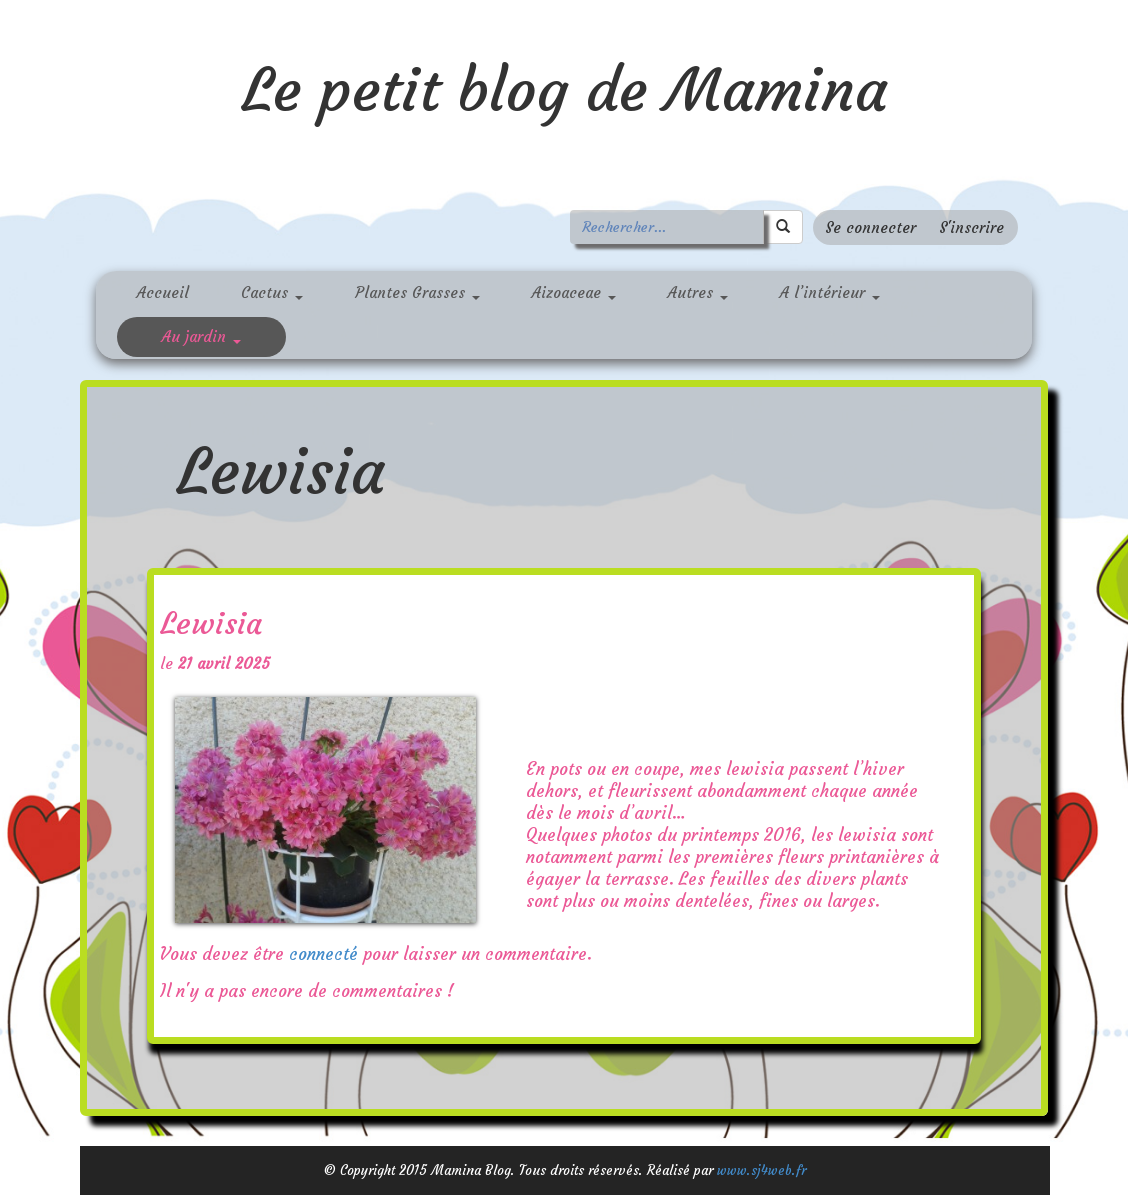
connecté (323, 954)
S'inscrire (971, 227)
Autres (698, 292)
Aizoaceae (574, 292)
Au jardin (201, 336)
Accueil (163, 292)
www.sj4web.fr (761, 1170)
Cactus (272, 292)
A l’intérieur (830, 292)
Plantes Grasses (417, 292)
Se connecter (870, 227)
